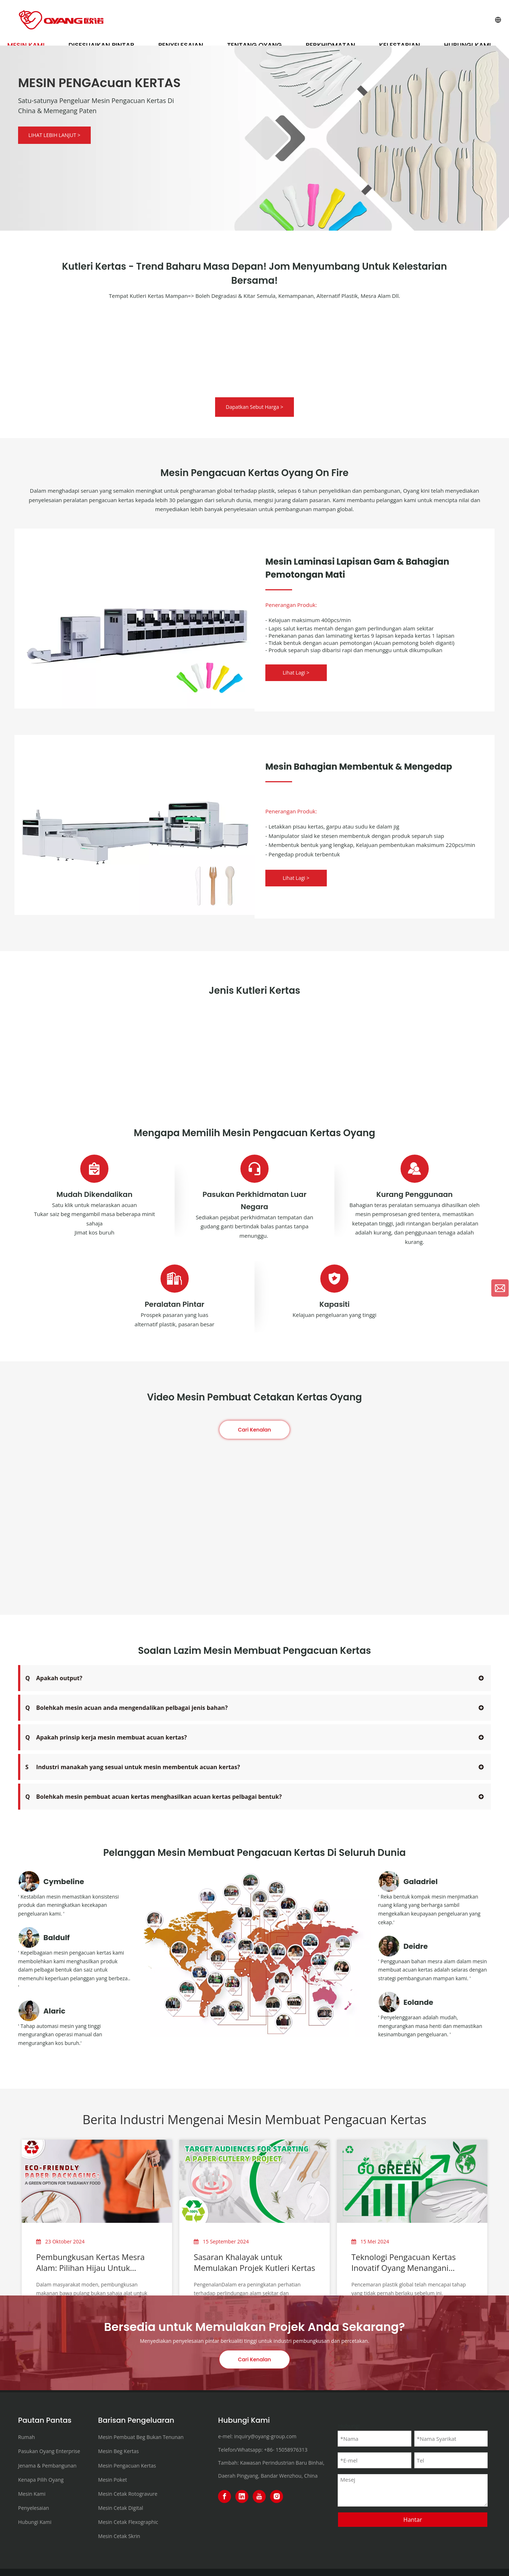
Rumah (26, 2437)
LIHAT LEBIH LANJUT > (55, 135)
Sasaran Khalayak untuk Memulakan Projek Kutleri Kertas (254, 2262)
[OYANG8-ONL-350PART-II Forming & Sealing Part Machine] (134, 825)
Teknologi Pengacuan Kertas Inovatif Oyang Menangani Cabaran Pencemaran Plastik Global (404, 2262)
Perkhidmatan (330, 45)
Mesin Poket (112, 2479)
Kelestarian (399, 45)
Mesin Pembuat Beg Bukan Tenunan (141, 2437)
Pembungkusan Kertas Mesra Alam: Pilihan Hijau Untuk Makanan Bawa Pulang (90, 2262)
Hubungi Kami (467, 45)
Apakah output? (53, 1678)
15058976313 (292, 2449)
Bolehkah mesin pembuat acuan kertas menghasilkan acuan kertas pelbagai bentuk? (153, 1796)
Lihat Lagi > (296, 672)
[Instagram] (276, 2496)
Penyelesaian (181, 45)
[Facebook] (224, 2496)
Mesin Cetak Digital (120, 2507)
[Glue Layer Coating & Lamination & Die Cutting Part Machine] (134, 619)
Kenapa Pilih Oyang (41, 2479)
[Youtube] (259, 2496)
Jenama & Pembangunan (47, 2465)
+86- (269, 2449)
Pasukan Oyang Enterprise (49, 2451)
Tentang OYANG (254, 45)
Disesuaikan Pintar (101, 45)
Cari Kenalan (254, 1429)
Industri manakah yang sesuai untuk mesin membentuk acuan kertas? (132, 1767)
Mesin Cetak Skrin (119, 2536)
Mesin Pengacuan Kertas (127, 2465)
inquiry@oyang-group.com (265, 2436)
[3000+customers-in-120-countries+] (254, 1954)
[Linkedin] (241, 2496)
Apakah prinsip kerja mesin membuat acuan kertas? (106, 1737)
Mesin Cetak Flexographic (128, 2522)
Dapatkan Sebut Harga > (254, 406)
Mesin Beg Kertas (118, 2451)
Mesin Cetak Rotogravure (127, 2493)
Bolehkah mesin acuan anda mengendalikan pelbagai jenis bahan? (126, 1707)
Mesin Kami (25, 45)
